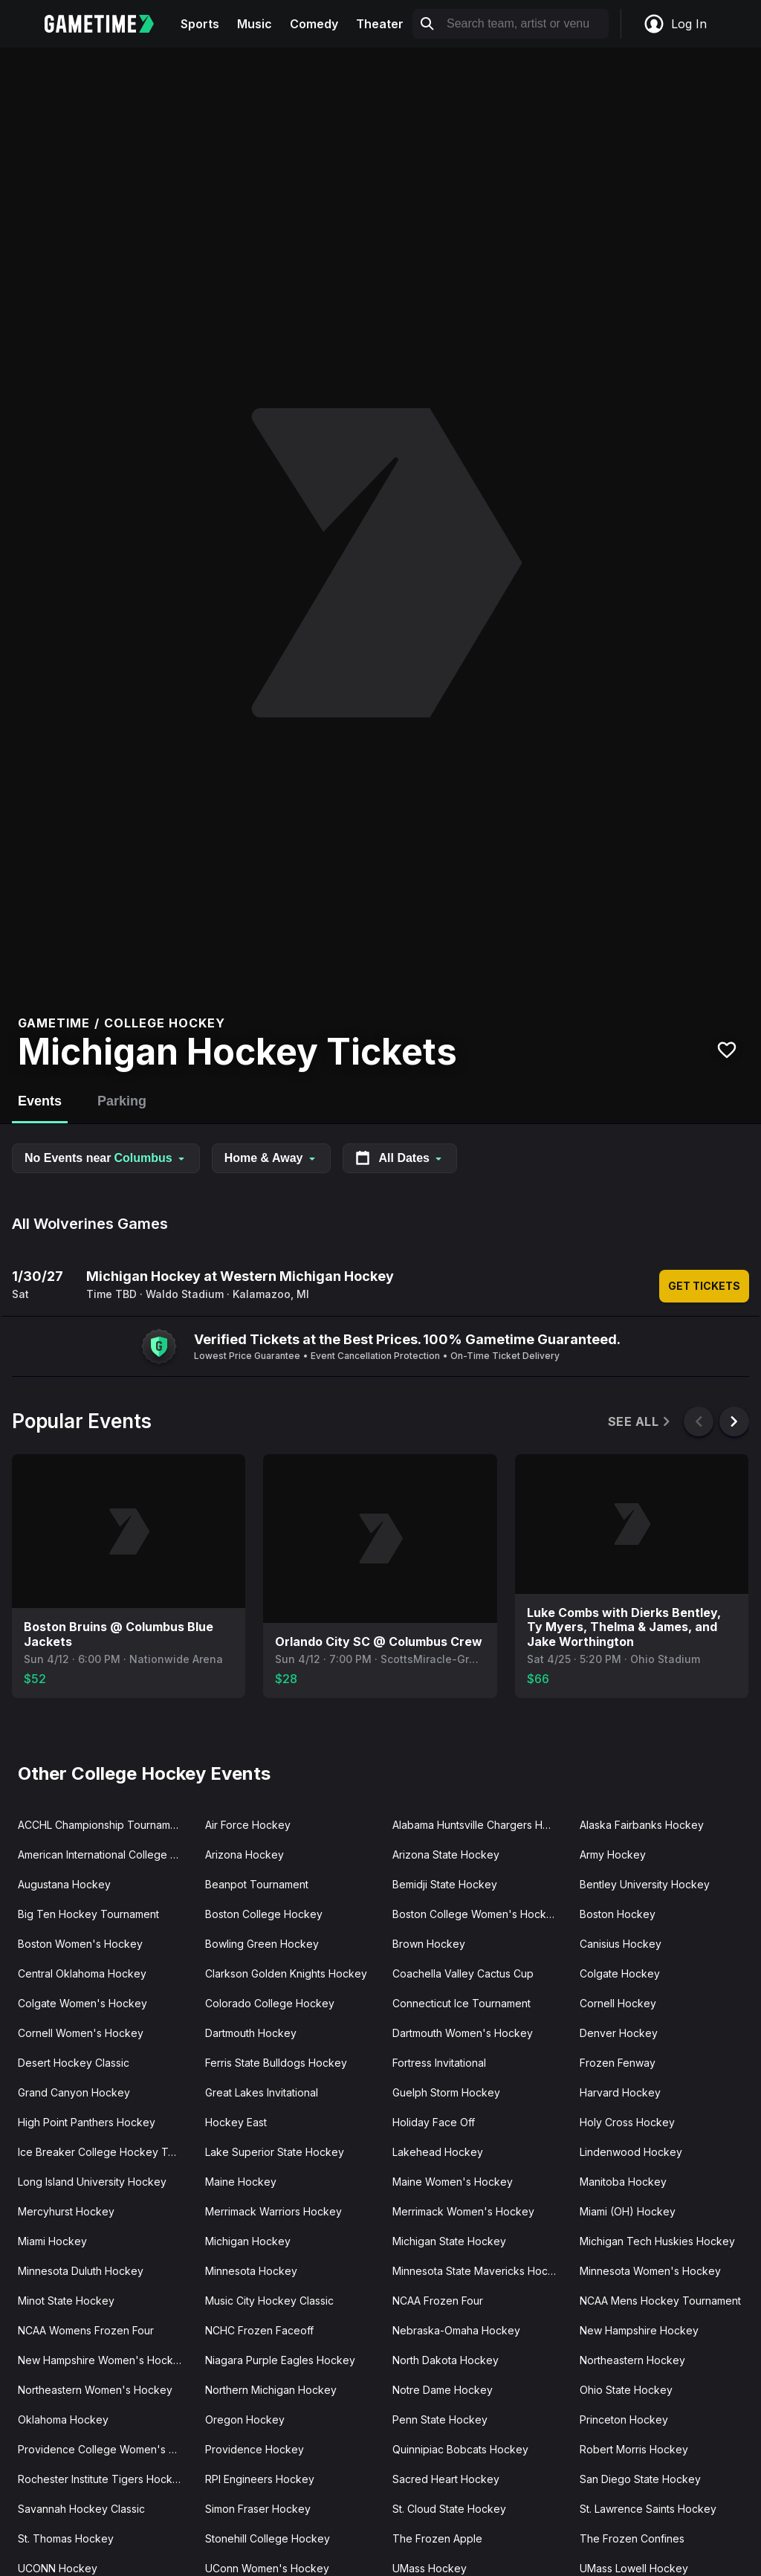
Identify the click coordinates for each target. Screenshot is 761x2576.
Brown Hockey (428, 1943)
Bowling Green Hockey (262, 1943)
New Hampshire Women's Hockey (102, 2360)
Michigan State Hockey (449, 2241)
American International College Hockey (105, 1854)
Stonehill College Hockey (267, 2538)
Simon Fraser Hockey (258, 2508)
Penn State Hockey (440, 2419)
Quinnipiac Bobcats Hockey (460, 2449)
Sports (200, 23)
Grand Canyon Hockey (74, 2092)
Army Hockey (613, 1854)
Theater (380, 23)
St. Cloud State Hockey (449, 2508)
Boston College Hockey (264, 1914)
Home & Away (271, 1158)
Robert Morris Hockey (634, 2449)
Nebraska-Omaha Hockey (456, 2330)
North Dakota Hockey (445, 2360)
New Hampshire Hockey (639, 2330)
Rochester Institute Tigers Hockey (101, 2479)
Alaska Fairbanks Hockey (642, 1824)
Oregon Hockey (245, 2419)
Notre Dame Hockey (442, 2389)
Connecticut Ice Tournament (461, 2003)
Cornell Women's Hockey (80, 2033)
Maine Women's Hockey (452, 2181)
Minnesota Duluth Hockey (80, 2271)
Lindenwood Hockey (631, 2152)
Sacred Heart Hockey (445, 2479)
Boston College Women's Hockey (475, 1914)
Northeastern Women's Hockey (95, 2389)
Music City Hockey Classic (269, 2300)
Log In (675, 24)
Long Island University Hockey (92, 2181)
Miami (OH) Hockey (628, 2211)
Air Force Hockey (248, 1824)
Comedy (314, 23)
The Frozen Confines (632, 2538)
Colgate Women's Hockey (82, 2003)
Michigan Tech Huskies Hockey (657, 2241)
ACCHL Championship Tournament (102, 1824)
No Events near (106, 1158)
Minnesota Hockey (251, 2271)
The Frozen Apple (437, 2538)
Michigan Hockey (248, 2241)
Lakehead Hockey (437, 2152)
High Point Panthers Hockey (86, 2122)
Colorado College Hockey (269, 2003)
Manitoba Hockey (623, 2181)
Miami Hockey (52, 2241)
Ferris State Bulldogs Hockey (276, 2062)
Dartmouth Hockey (251, 2033)
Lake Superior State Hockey (274, 2152)
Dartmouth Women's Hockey (462, 2033)
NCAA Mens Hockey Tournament (660, 2300)
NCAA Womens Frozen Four (86, 2330)
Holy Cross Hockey (627, 2122)
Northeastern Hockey (632, 2360)
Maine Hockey (240, 2181)
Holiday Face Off (433, 2122)
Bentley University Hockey (645, 1884)
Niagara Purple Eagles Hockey (280, 2360)
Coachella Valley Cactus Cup (463, 1973)
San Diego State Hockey (640, 2479)
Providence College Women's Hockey (105, 2449)
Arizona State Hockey (445, 1854)
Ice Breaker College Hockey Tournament (105, 2152)
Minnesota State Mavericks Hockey (479, 2271)
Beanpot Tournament (256, 1884)
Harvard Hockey (620, 2092)
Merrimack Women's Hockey (463, 2211)
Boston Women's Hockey (80, 1943)
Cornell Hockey (618, 2003)
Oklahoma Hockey (63, 2419)
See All (640, 1422)
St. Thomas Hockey (66, 2538)
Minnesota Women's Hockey (650, 2271)
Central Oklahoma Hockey (82, 1973)
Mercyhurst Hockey (66, 2211)
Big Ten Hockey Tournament (88, 1914)
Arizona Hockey (244, 1854)
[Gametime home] (108, 24)
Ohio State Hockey (626, 2389)
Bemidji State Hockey (444, 1884)
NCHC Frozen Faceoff (259, 2330)
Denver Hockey (619, 2033)
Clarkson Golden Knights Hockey (286, 1973)
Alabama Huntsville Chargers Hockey (480, 1824)
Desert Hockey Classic (73, 2062)
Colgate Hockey (620, 1973)
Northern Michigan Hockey (271, 2389)
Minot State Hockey (66, 2300)
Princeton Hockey (624, 2419)
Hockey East (236, 2122)
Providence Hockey (254, 2449)
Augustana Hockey (64, 1884)
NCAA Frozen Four (437, 2300)
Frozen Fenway (617, 2062)
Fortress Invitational (439, 2062)
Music (254, 23)
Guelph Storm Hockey (446, 2092)
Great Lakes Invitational (261, 2092)
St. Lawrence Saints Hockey (648, 2508)
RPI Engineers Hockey (259, 2479)
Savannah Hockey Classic (81, 2508)
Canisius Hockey (620, 1943)
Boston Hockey (617, 1914)
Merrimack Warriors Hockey (273, 2211)
